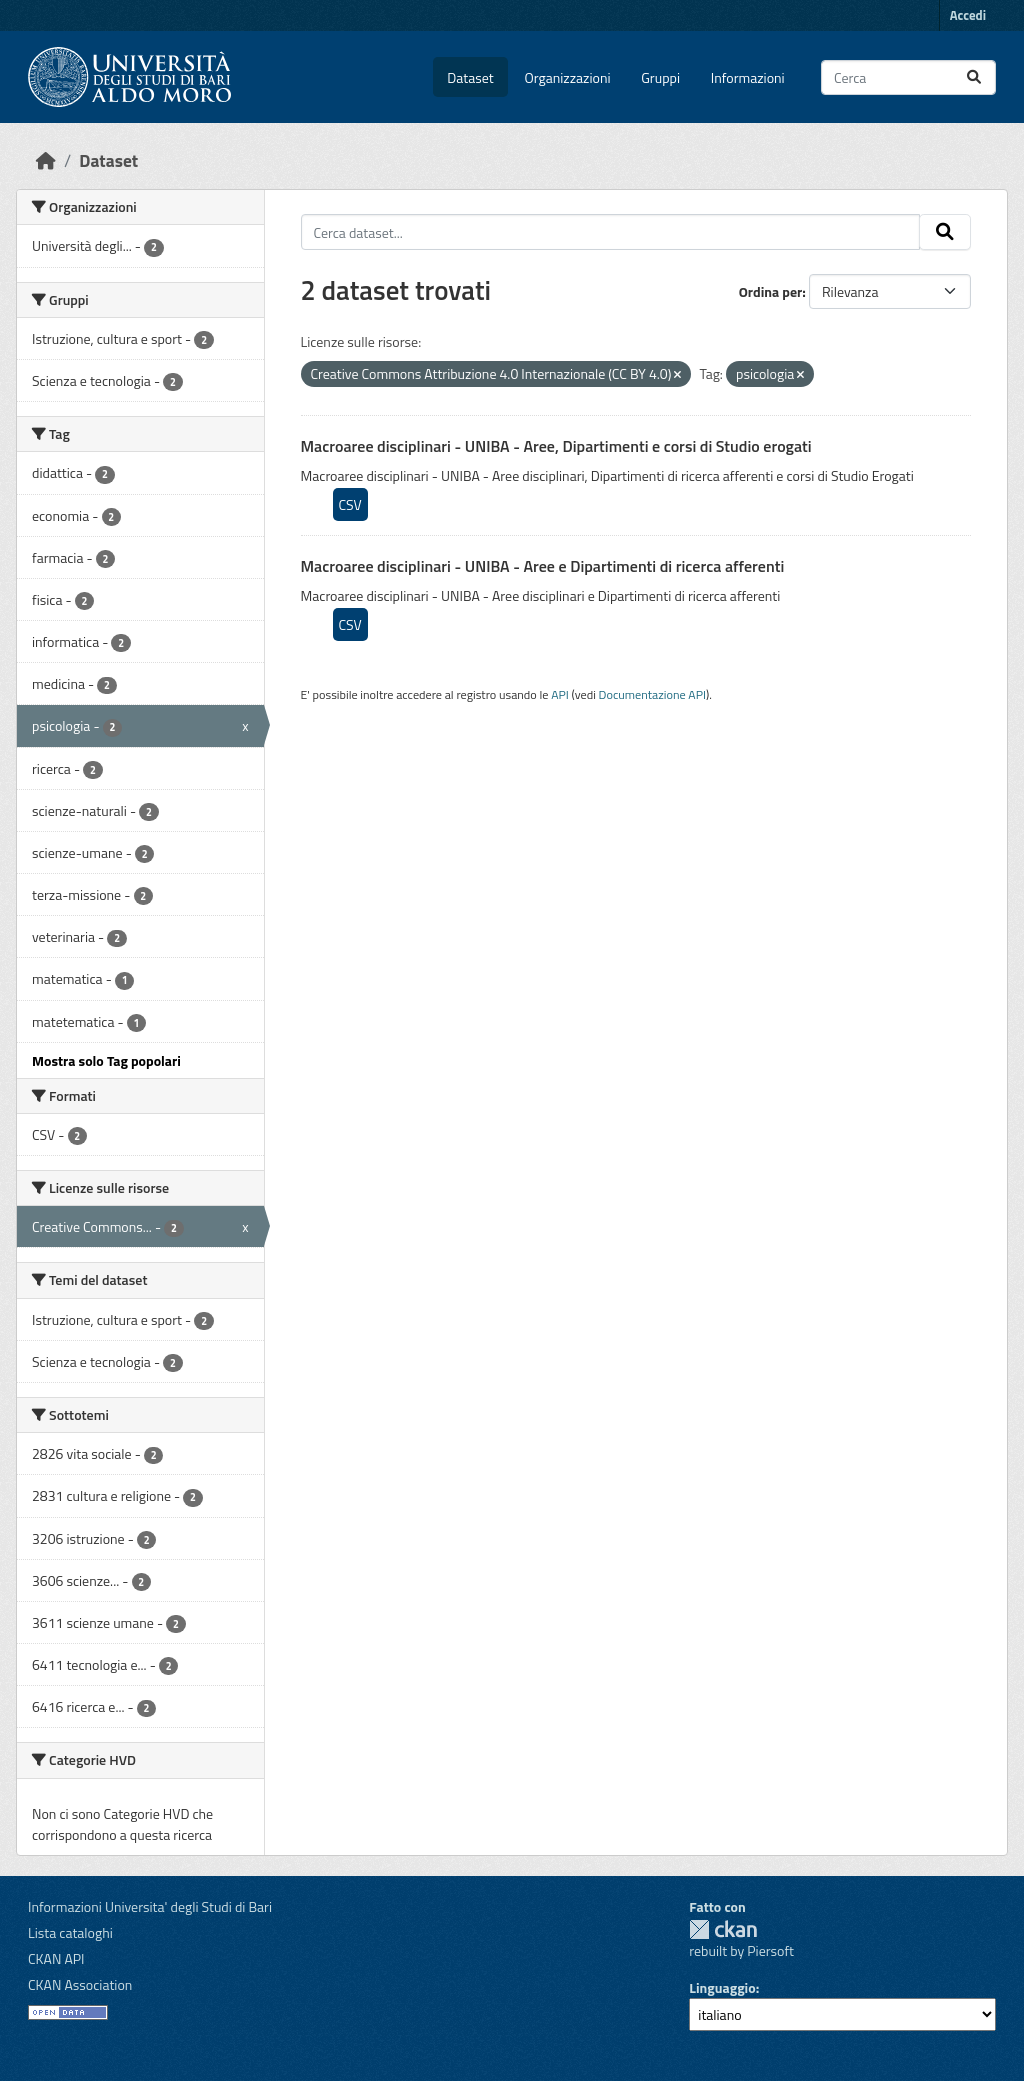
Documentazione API (652, 694)
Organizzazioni (568, 77)
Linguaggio (722, 1987)
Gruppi (660, 77)
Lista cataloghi (70, 1932)
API (560, 694)
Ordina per (771, 291)
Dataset (470, 77)
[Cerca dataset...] (908, 77)
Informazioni (748, 77)
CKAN (723, 1929)
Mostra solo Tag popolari (106, 1060)
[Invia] (974, 77)
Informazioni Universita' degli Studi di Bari (150, 1906)
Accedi (968, 15)
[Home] (46, 160)
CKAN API (56, 1958)
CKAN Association (80, 1984)
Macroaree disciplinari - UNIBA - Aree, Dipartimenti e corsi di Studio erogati (556, 446)
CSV (350, 504)
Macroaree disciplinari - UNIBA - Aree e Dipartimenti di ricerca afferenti (543, 566)
